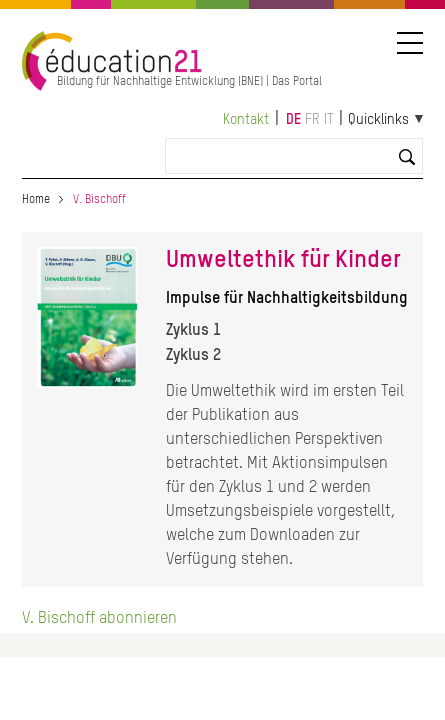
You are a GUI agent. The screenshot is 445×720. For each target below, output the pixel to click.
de (293, 120)
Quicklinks (378, 120)
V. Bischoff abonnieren (99, 619)
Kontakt (246, 120)
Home (36, 200)
